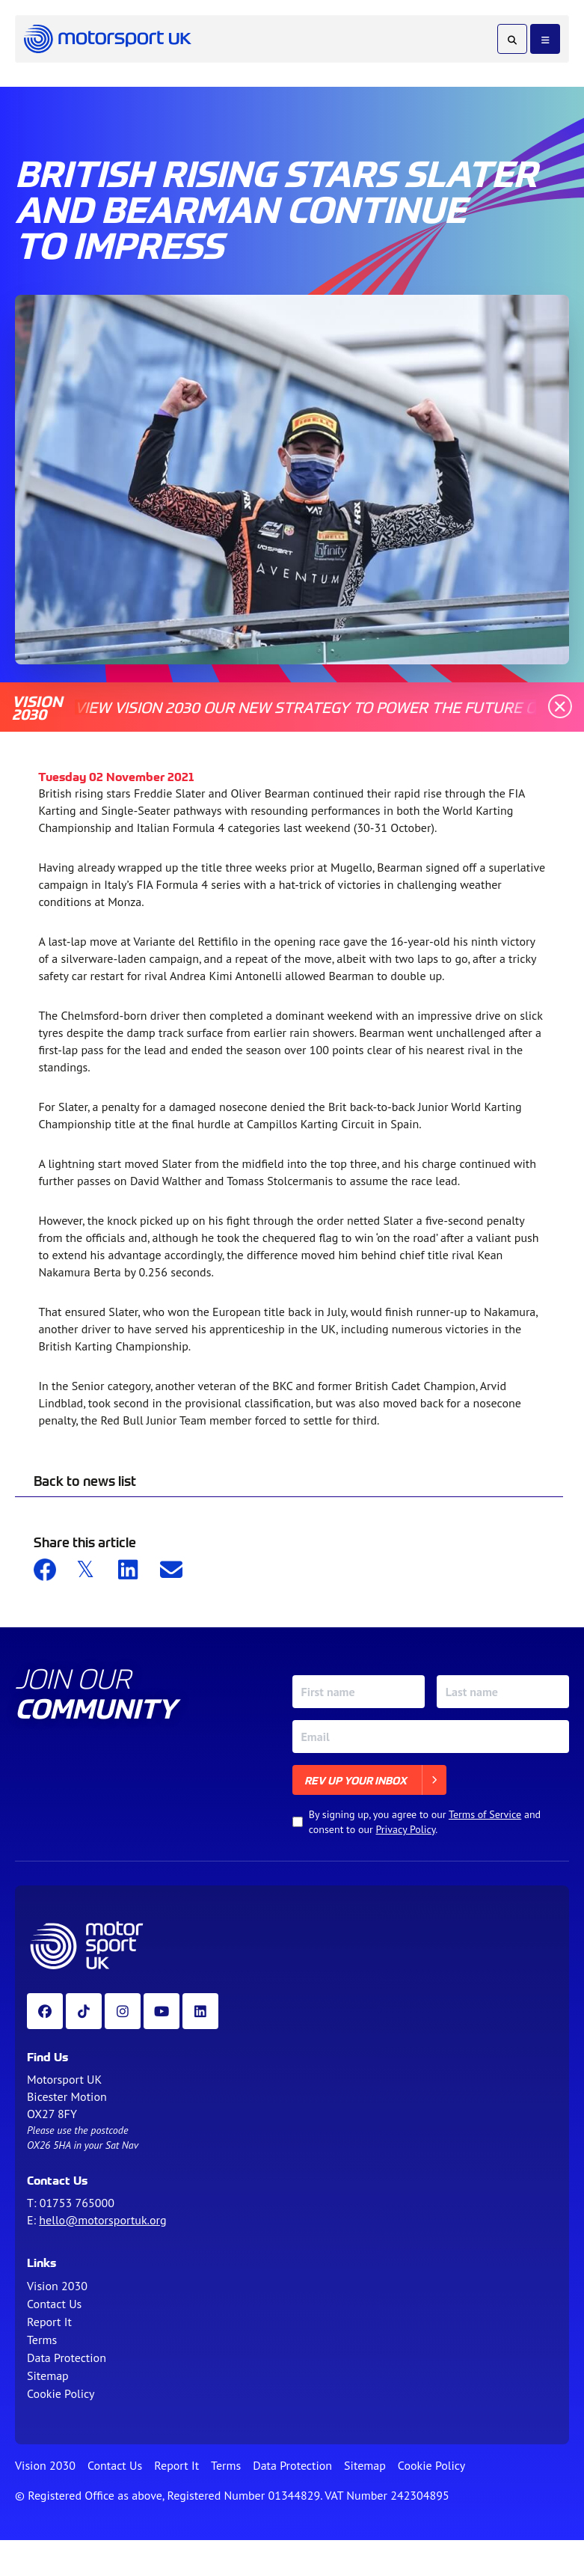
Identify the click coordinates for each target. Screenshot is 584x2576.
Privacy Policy (406, 1829)
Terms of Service (485, 1814)
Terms (42, 2339)
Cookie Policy (60, 2393)
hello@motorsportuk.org (102, 2219)
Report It (49, 2321)
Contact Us (54, 2303)
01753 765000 (77, 2202)
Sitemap (48, 2375)
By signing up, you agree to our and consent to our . (425, 1822)
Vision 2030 (57, 2285)
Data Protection (66, 2357)
